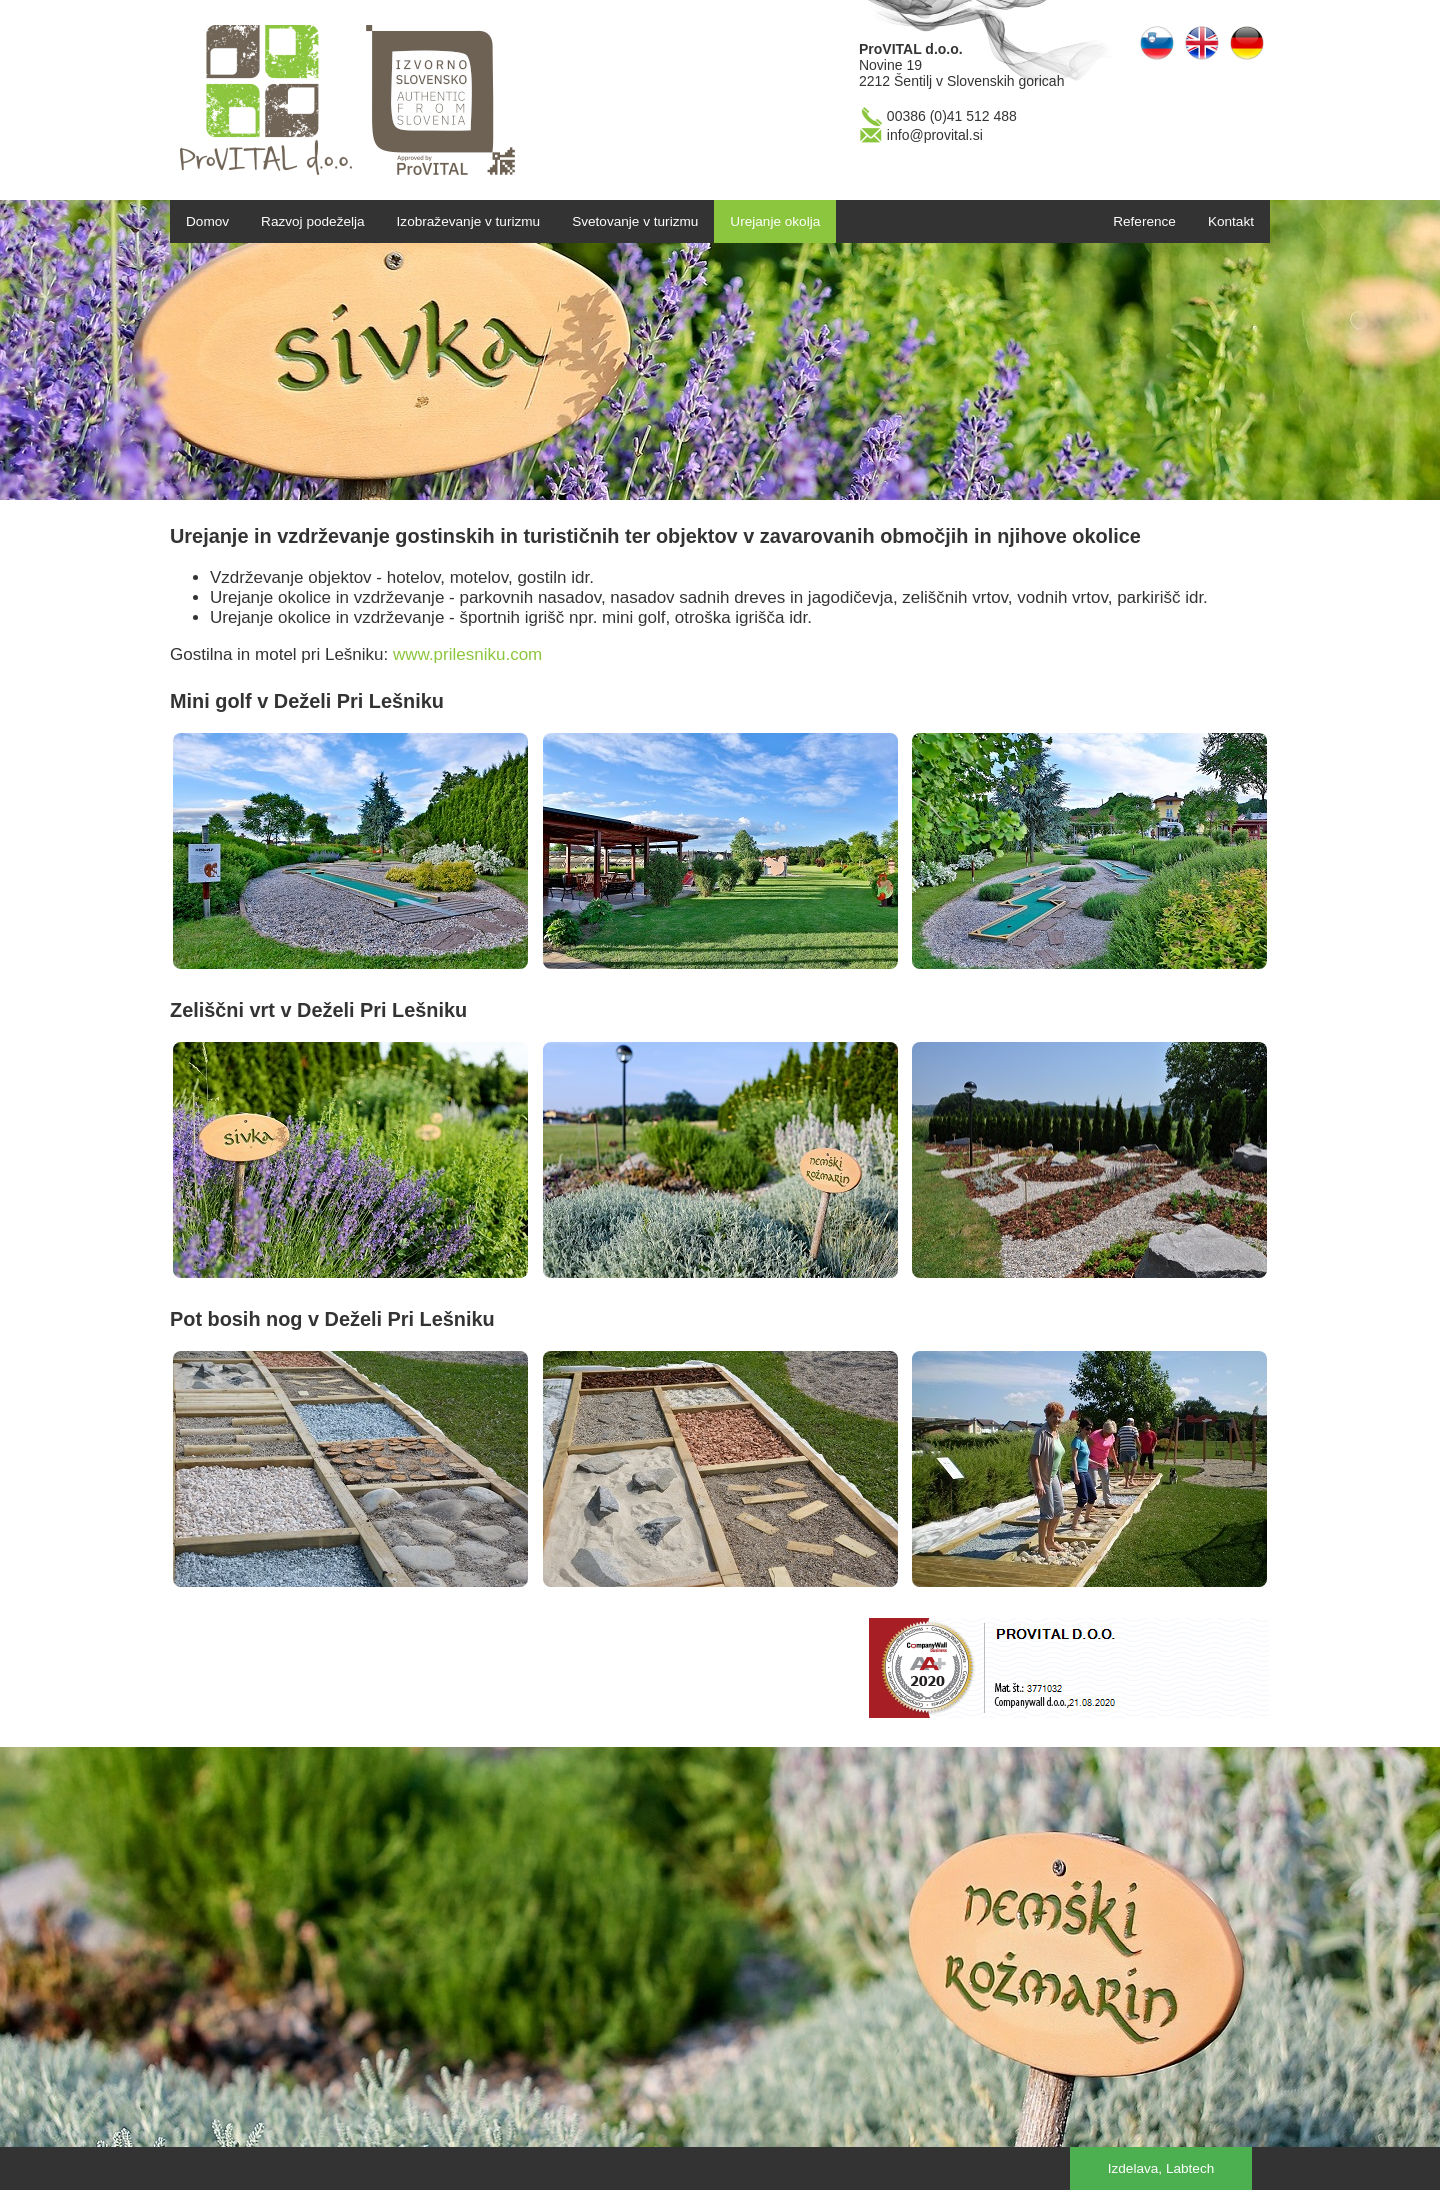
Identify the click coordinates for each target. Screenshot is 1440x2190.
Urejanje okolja (775, 221)
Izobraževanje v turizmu (469, 221)
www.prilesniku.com (467, 654)
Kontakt (1231, 221)
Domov (207, 221)
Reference (1144, 221)
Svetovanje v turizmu (635, 221)
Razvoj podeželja (313, 221)
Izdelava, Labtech (1161, 2168)
